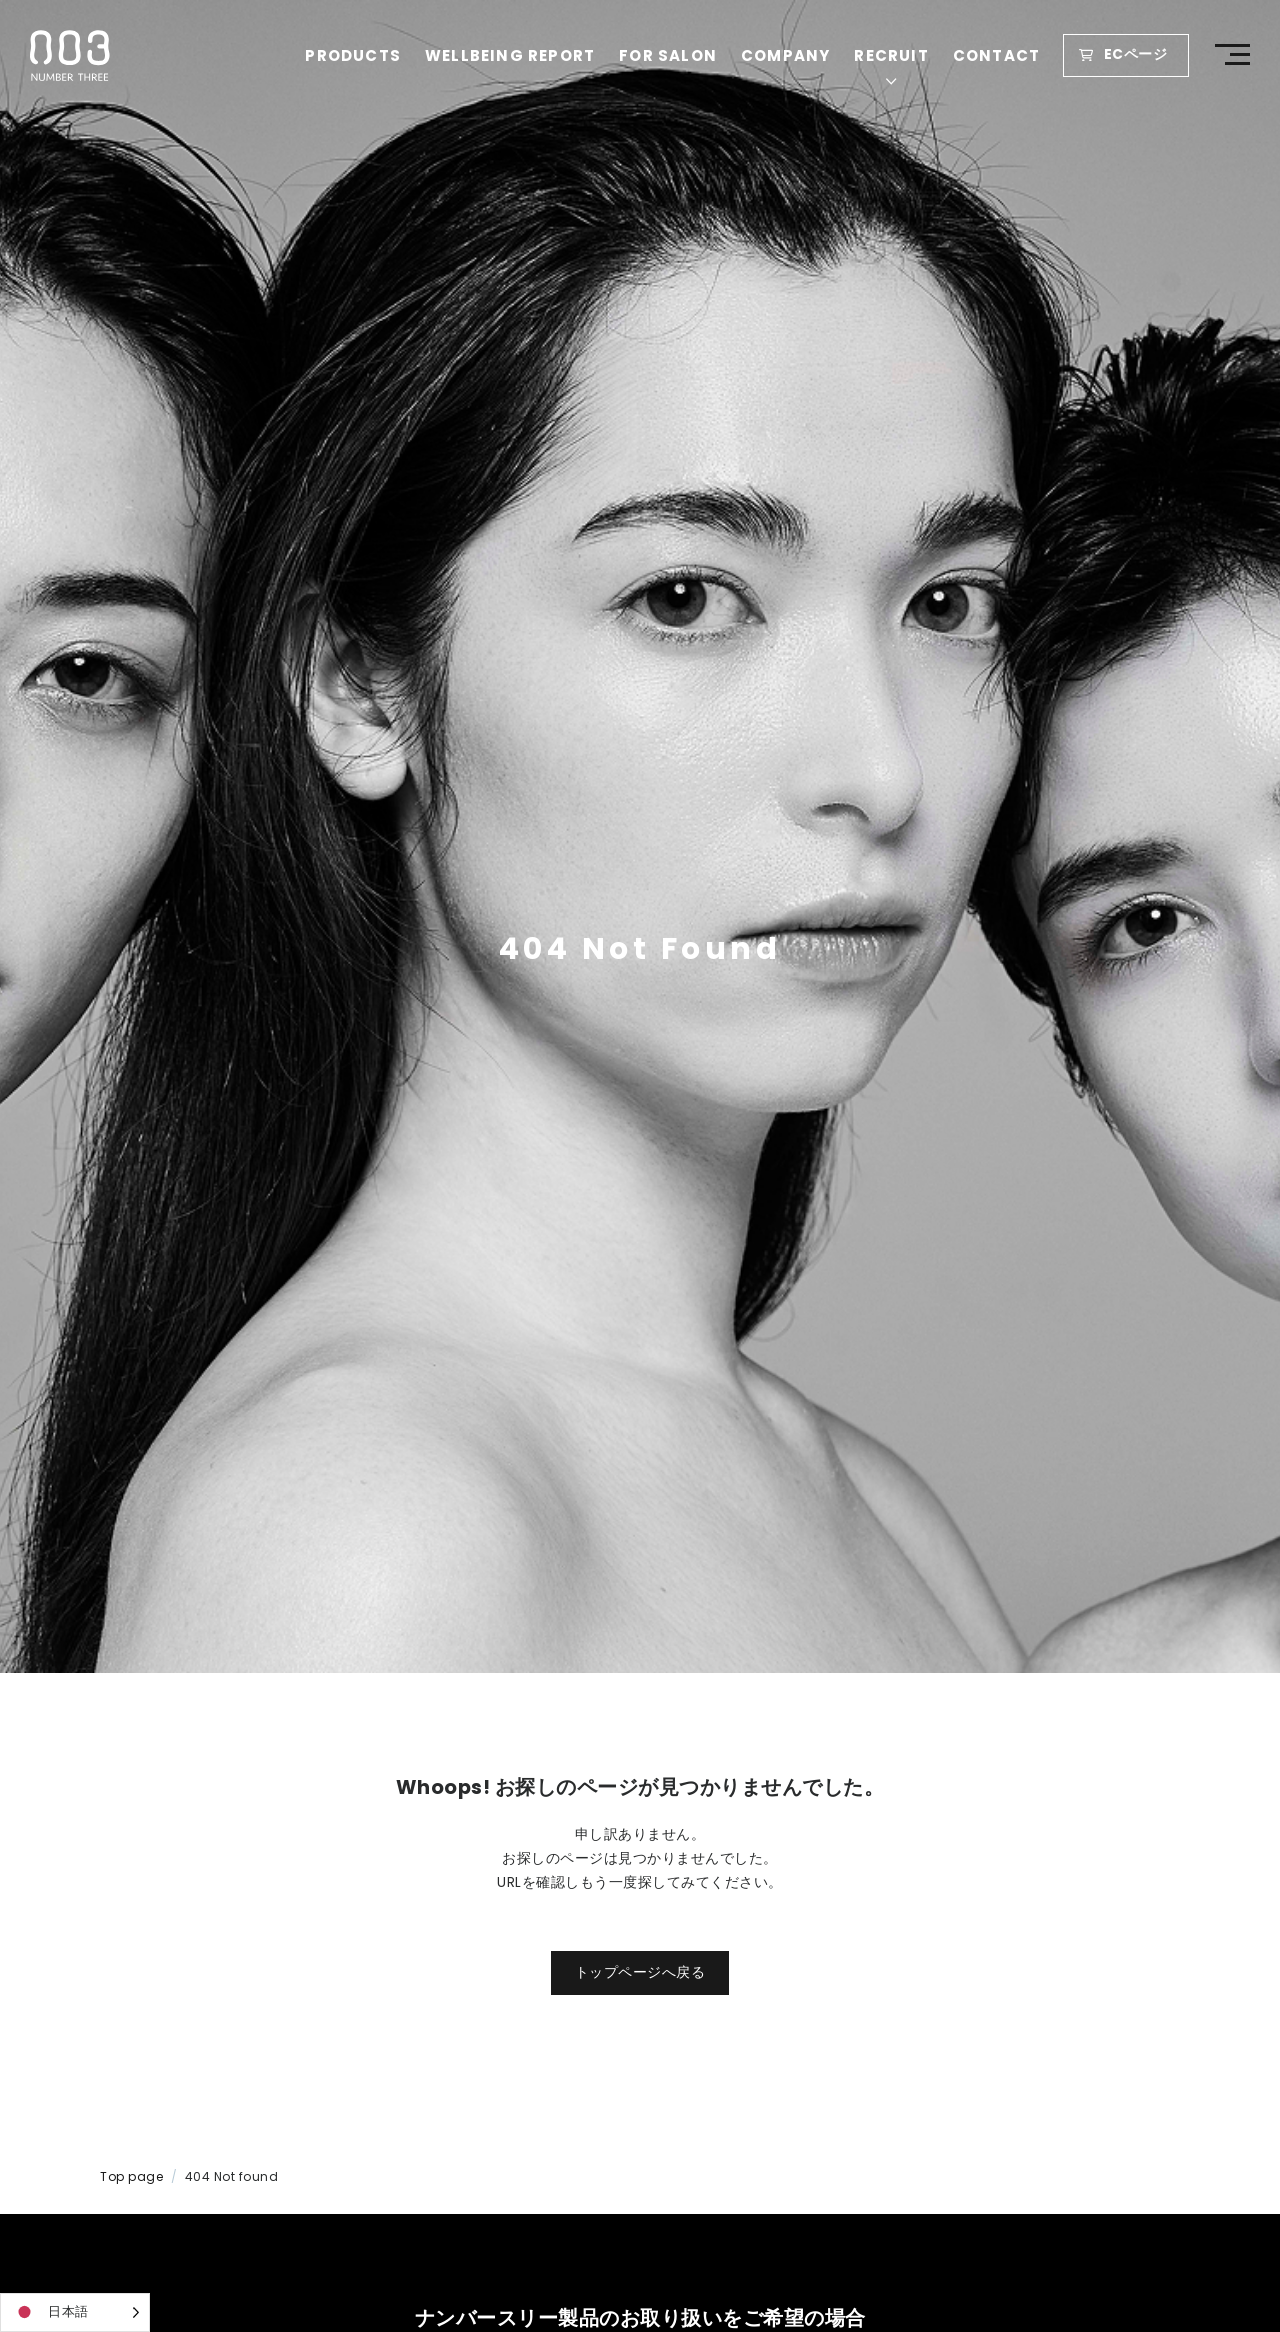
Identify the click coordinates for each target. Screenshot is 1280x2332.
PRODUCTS (356, 55)
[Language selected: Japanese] (75, 2312)
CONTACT (998, 55)
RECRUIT (894, 55)
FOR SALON (670, 55)
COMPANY (787, 55)
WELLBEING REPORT (512, 55)
